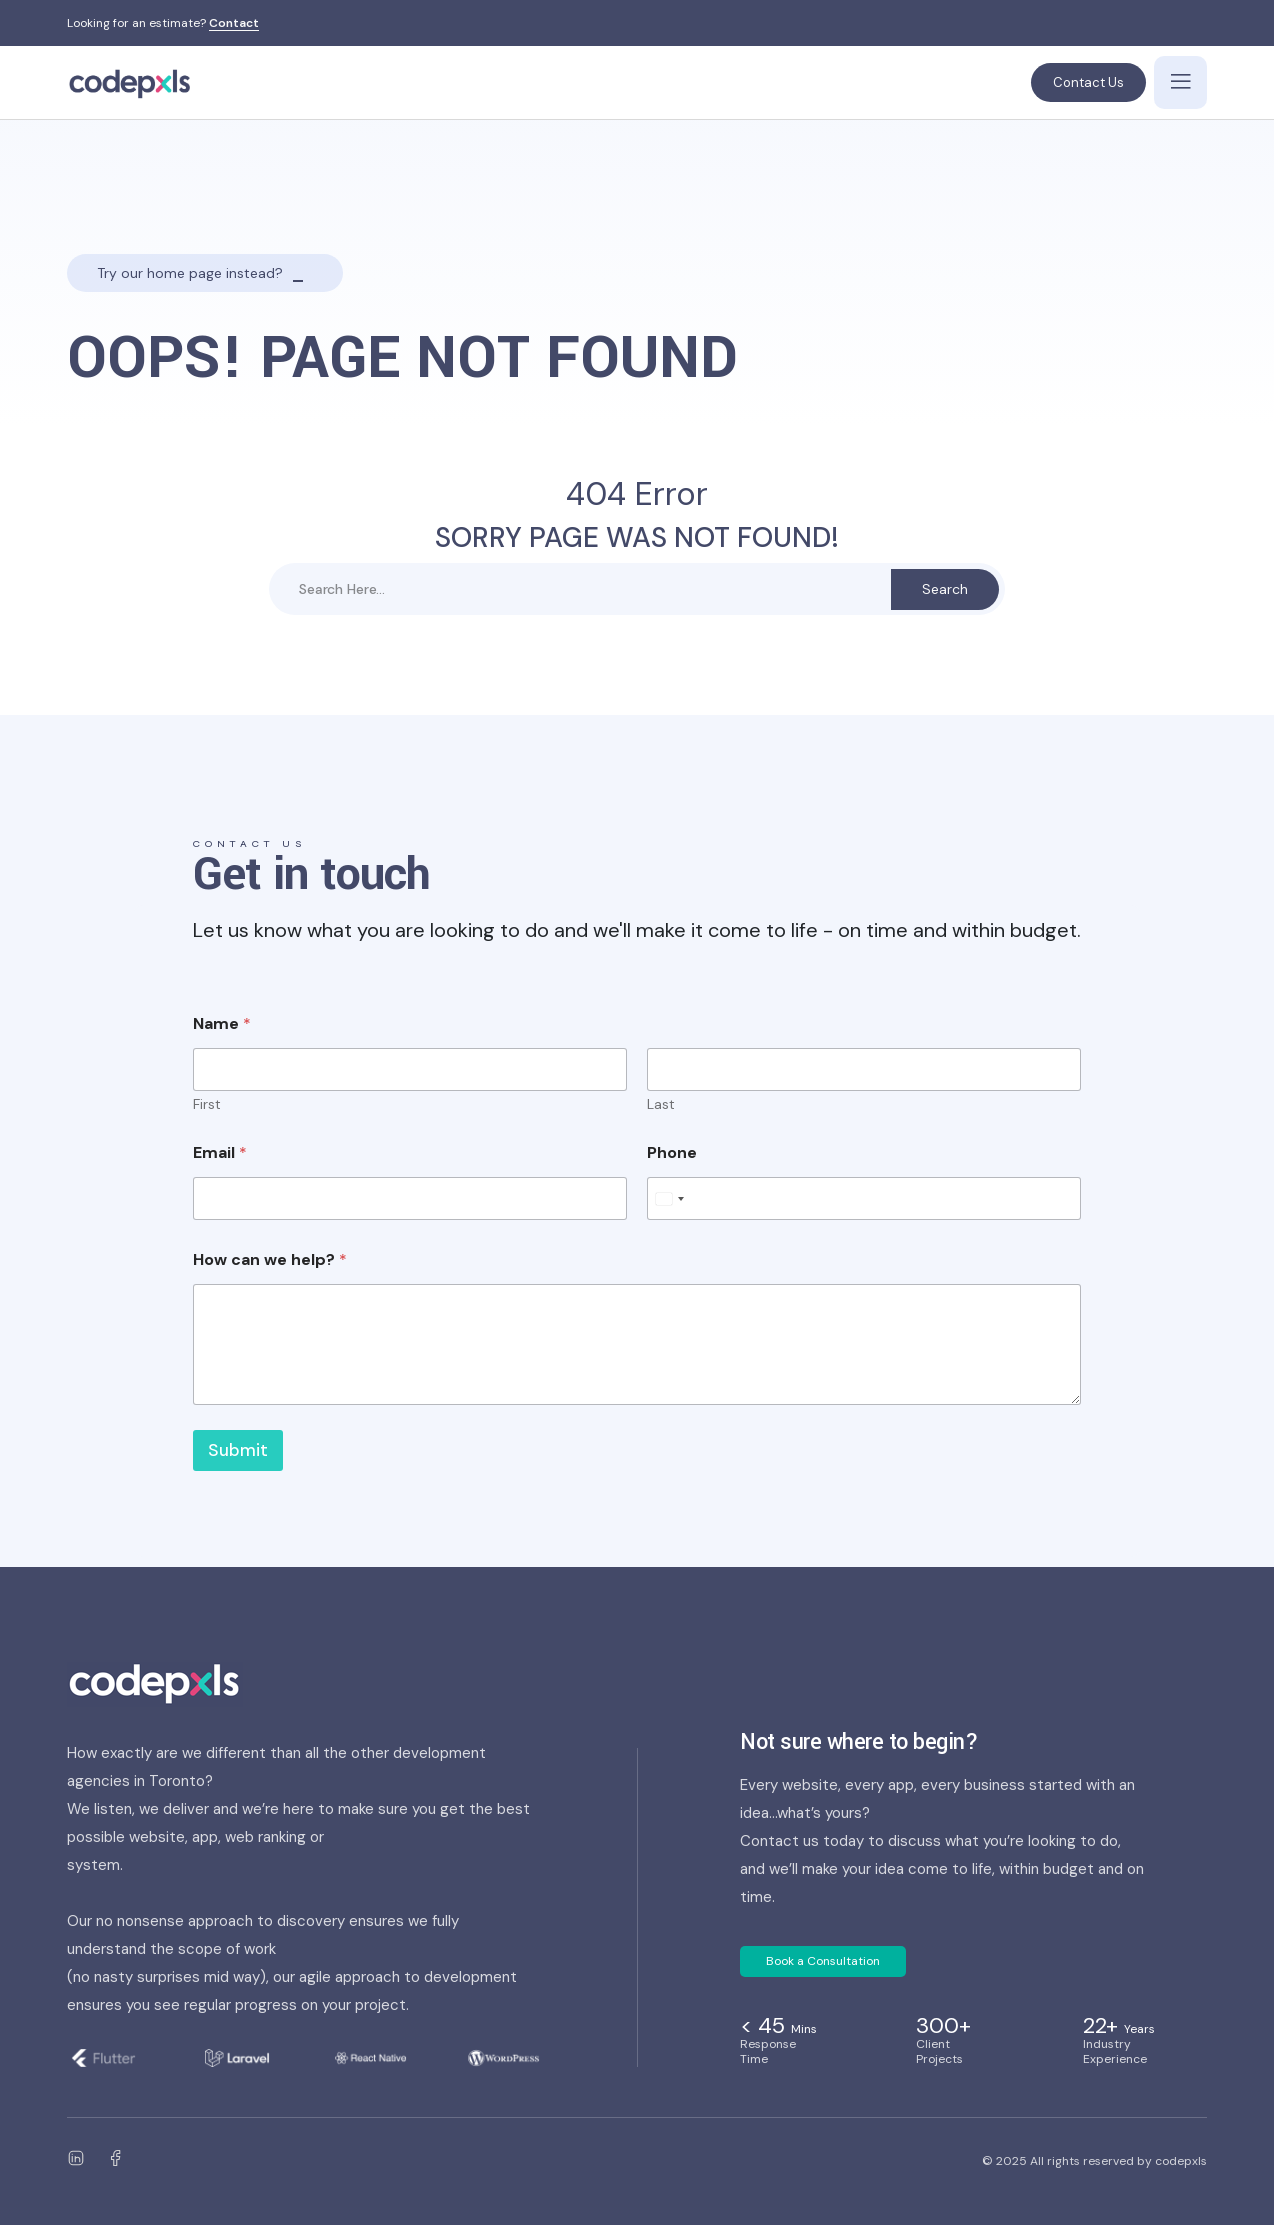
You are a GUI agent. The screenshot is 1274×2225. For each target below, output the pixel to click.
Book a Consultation (823, 1961)
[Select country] (669, 1198)
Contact (234, 24)
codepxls (1181, 2161)
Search (945, 589)
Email (220, 1152)
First (207, 1104)
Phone (672, 1152)
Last (661, 1104)
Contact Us (1088, 82)
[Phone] (864, 1198)
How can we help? (270, 1259)
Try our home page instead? (190, 273)
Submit (238, 1450)
